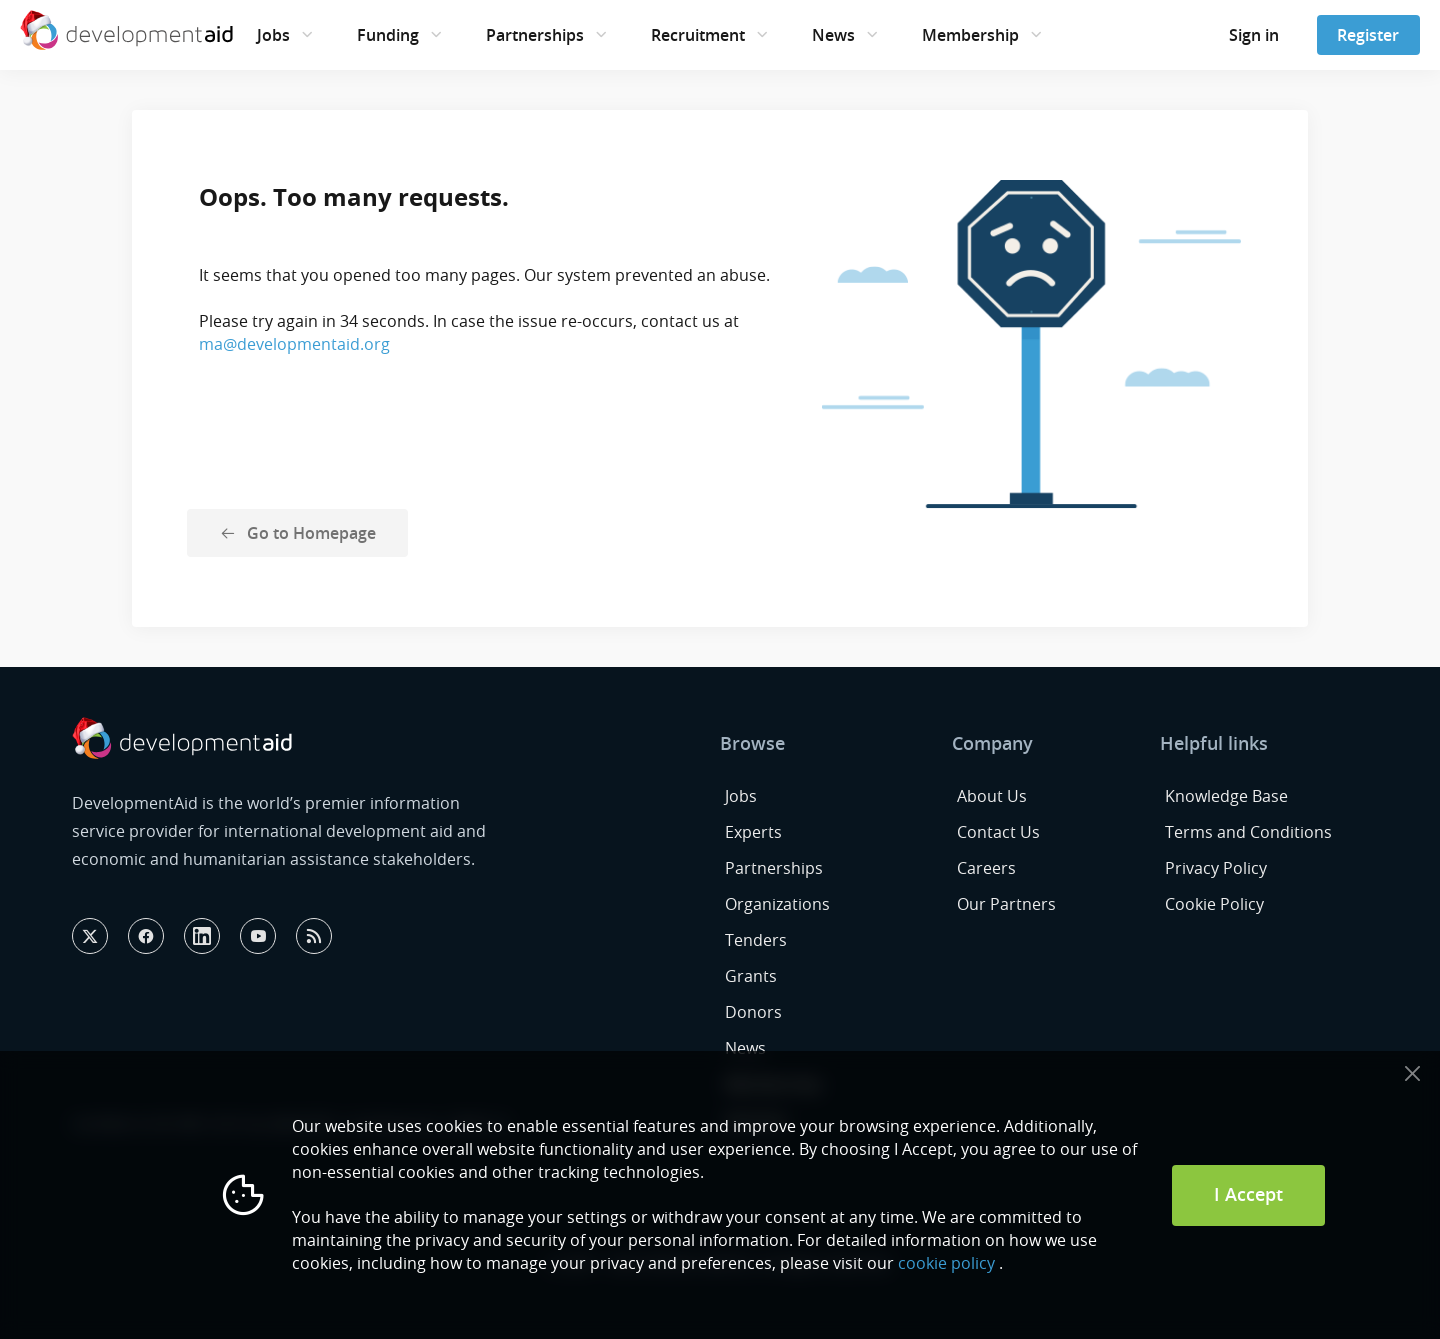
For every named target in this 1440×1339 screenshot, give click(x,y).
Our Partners (1006, 904)
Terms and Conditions (1248, 832)
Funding (388, 35)
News (833, 35)
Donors (753, 1012)
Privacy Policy (1216, 868)
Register (1368, 35)
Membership (970, 35)
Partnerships (535, 35)
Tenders (756, 940)
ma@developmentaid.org (294, 344)
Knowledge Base (1226, 796)
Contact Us (998, 832)
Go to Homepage (311, 533)
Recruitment (698, 35)
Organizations (777, 904)
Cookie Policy (1214, 904)
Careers (986, 868)
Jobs (273, 35)
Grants (751, 976)
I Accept (1248, 1194)
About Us (992, 796)
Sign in (1254, 35)
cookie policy (946, 1263)
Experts (753, 832)
